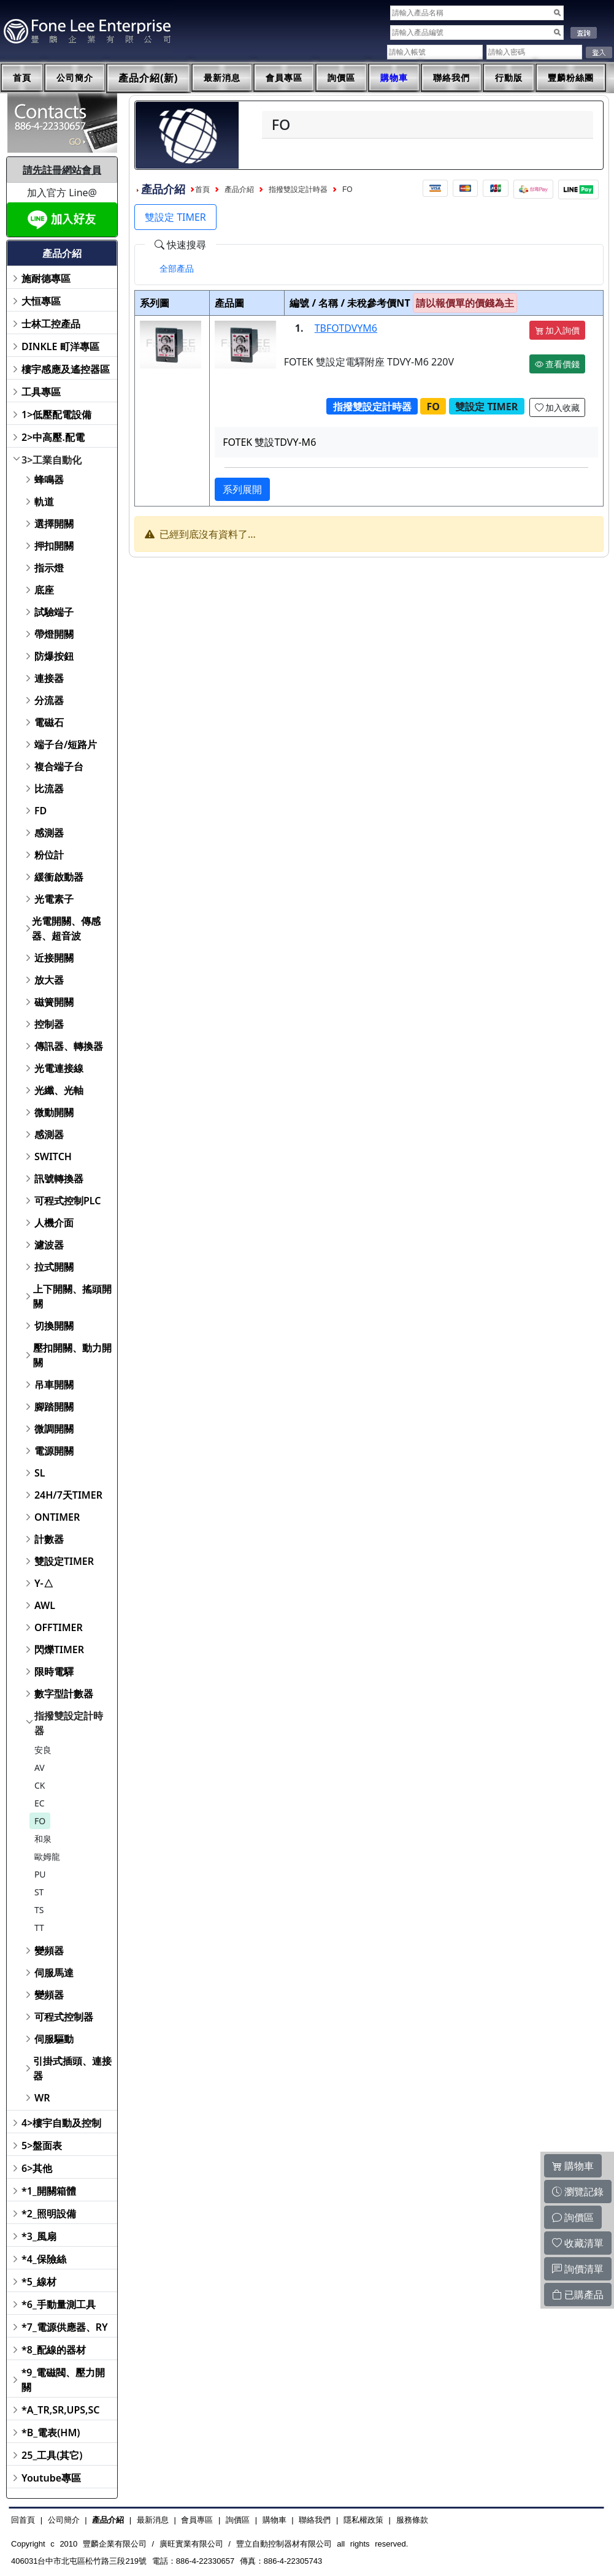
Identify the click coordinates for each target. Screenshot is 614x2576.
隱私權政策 (363, 2519)
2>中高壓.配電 (53, 437)
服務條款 (412, 2519)
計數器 (49, 1539)
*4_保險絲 (43, 2259)
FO (39, 1821)
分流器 (49, 700)
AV (39, 1767)
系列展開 (242, 489)
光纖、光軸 (58, 1090)
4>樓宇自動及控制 (61, 2123)
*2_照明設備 (48, 2213)
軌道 (44, 501)
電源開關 (54, 1451)
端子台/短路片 (65, 744)
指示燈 (49, 568)
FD (40, 810)
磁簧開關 (54, 1002)
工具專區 (41, 392)
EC (39, 1803)
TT (39, 1927)
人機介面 (54, 1222)
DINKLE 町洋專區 (60, 346)
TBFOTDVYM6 (346, 328)
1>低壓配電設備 (56, 414)
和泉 (43, 1838)
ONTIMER (57, 1517)
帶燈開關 (54, 634)
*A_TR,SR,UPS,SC (60, 2410)
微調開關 (54, 1428)
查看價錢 (557, 364)
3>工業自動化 (51, 460)
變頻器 (49, 1950)
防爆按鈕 (54, 656)
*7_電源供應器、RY (64, 2327)
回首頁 (23, 2519)
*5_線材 (38, 2281)
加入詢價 (557, 330)
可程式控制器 (63, 2017)
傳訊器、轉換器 (68, 1046)
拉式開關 (54, 1267)
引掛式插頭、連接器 (72, 2068)
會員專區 (284, 78)
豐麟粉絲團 (571, 78)
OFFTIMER (58, 1627)
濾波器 (49, 1245)
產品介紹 (239, 189)
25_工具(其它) (51, 2455)
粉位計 (49, 855)
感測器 (49, 832)
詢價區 (341, 78)
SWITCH (53, 1156)
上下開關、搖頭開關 (72, 1296)
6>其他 (36, 2168)
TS (39, 1910)
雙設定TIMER (64, 1561)
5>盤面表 (41, 2145)
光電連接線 (58, 1068)
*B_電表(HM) (50, 2432)
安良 (43, 1750)
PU (40, 1874)
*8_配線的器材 (53, 2349)
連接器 (49, 678)
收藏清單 (578, 2243)
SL (39, 1473)
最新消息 (222, 78)
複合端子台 (58, 766)
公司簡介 (74, 78)
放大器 (49, 980)
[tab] (177, 268)
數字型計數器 (63, 1693)
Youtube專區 (51, 2478)
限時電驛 (54, 1671)
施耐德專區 (46, 278)
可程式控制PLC (67, 1200)
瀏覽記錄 (578, 2191)
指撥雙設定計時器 (68, 1723)
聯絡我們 (451, 78)
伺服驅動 (54, 2039)
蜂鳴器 (49, 479)
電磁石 (49, 722)
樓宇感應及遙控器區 (65, 369)
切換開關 (54, 1325)
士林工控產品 (50, 324)
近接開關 (54, 958)
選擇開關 (54, 523)
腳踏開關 (54, 1406)
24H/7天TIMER (68, 1495)
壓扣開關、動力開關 (72, 1355)
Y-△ (43, 1583)
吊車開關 (54, 1384)
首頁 (22, 78)
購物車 (394, 78)
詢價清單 (578, 2269)
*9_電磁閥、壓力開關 (63, 2380)
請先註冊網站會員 (62, 170)
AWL (44, 1605)
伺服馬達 (54, 1972)
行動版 (509, 78)
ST (39, 1892)
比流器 (49, 788)
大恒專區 (41, 301)
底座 (44, 590)
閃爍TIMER (59, 1649)
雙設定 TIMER (175, 217)
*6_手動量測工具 (58, 2304)
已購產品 (578, 2294)
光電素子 (54, 899)
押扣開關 (54, 545)
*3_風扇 (38, 2236)
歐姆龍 (47, 1856)
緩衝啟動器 (58, 877)
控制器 (49, 1024)
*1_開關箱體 (48, 2191)
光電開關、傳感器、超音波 (66, 928)
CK (39, 1785)
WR (42, 2097)
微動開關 (54, 1112)
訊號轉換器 (58, 1178)
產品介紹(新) (148, 78)
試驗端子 (54, 612)
